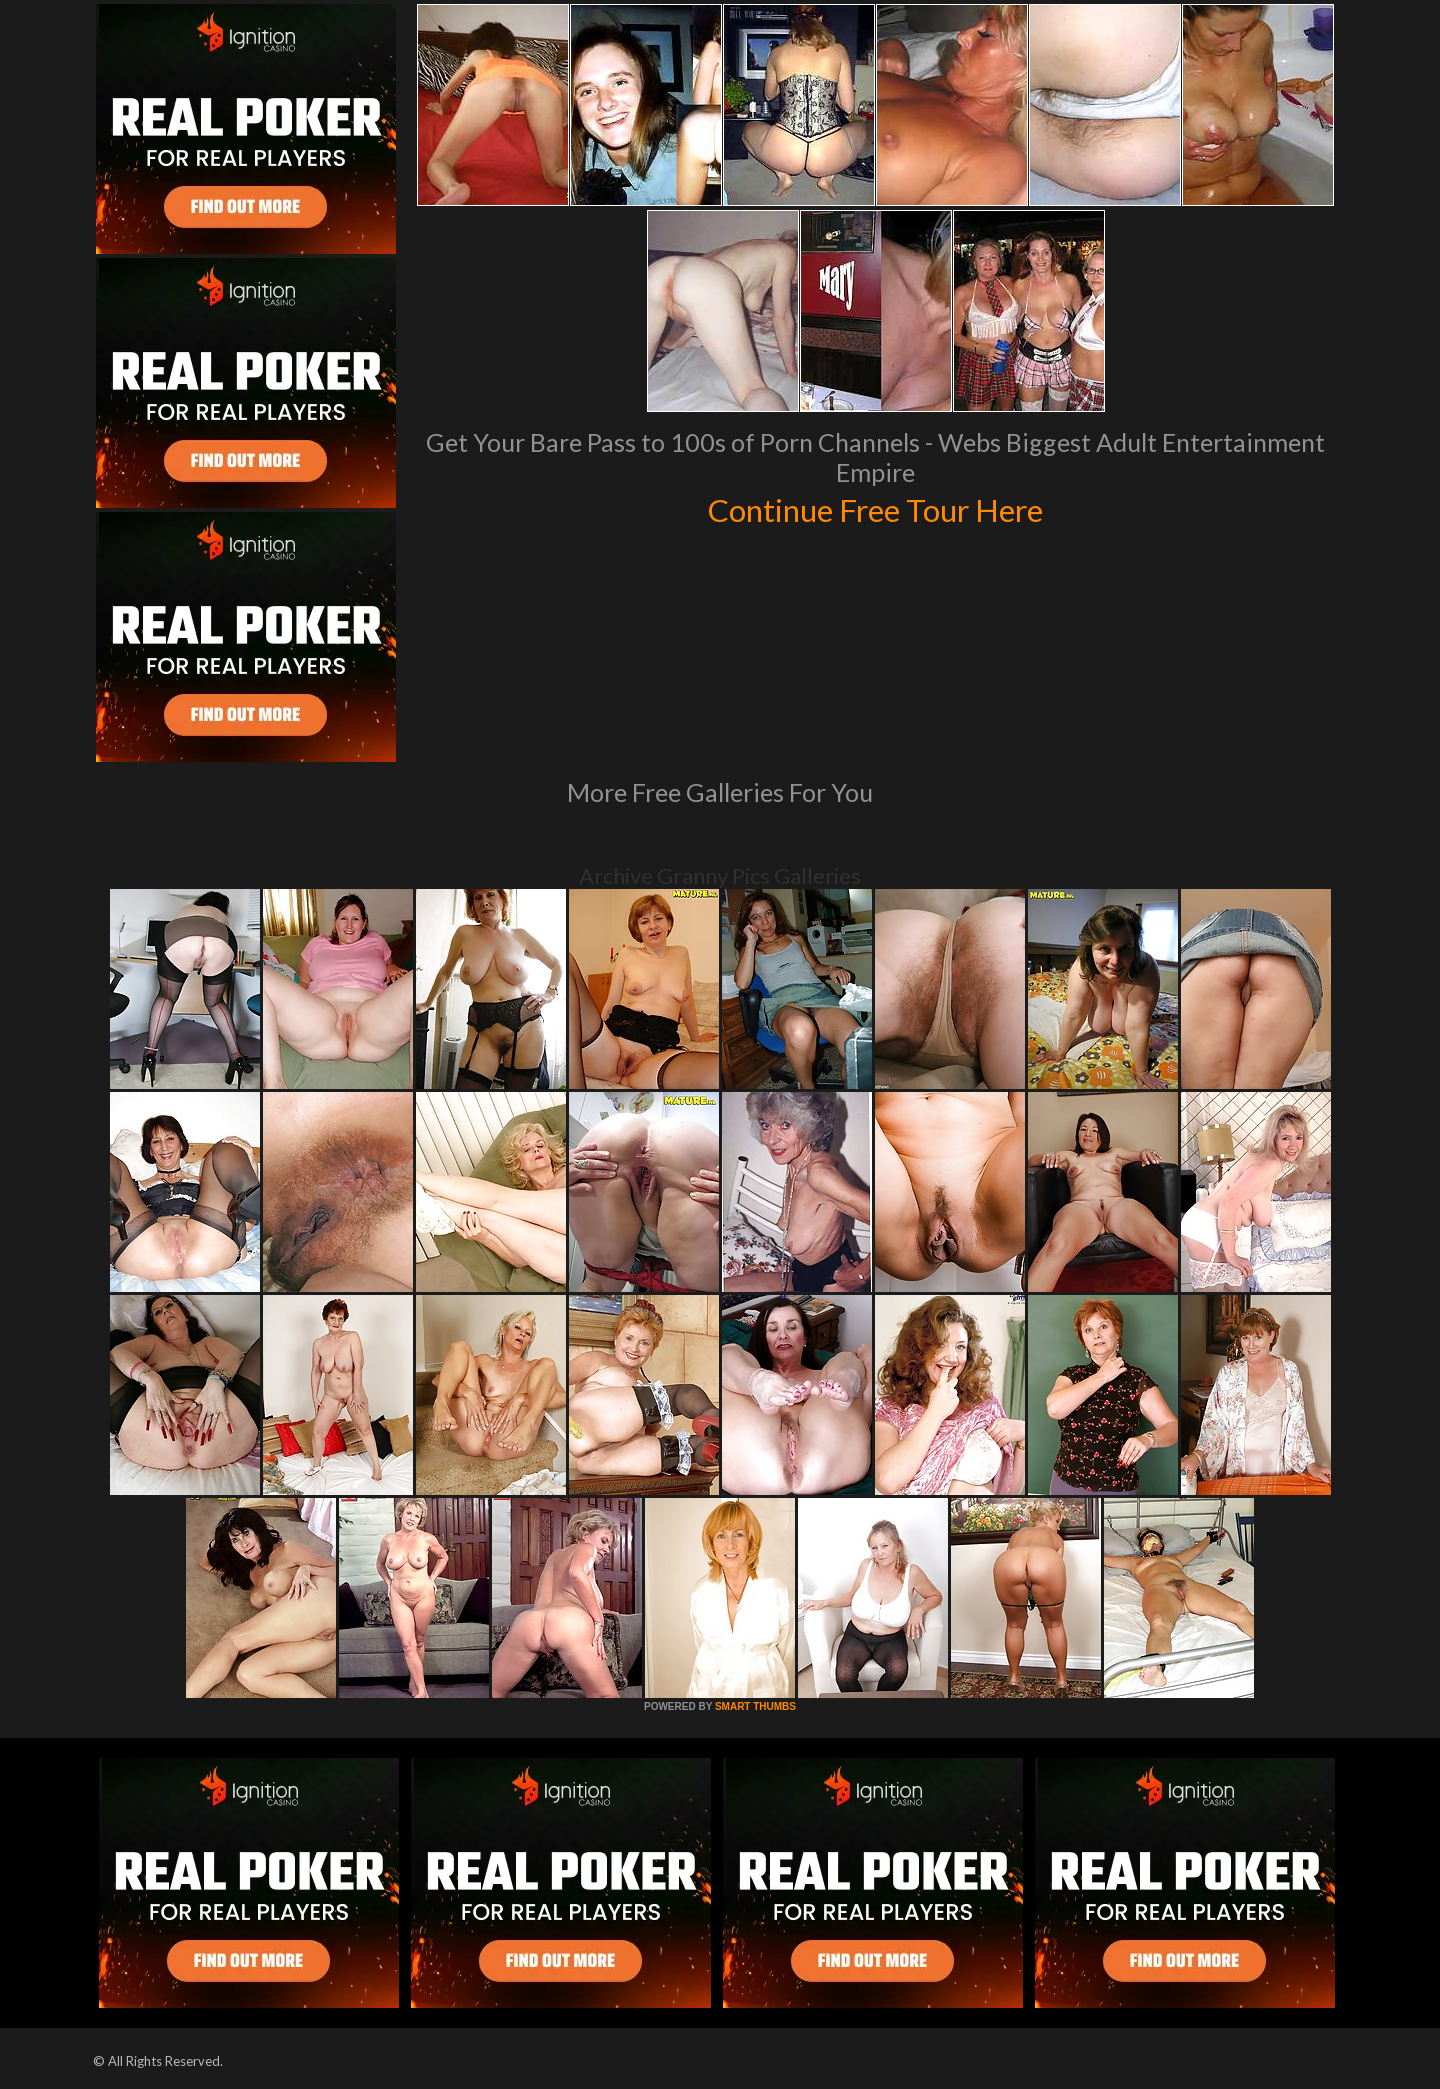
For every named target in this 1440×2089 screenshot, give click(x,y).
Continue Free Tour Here (875, 508)
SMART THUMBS (755, 1706)
